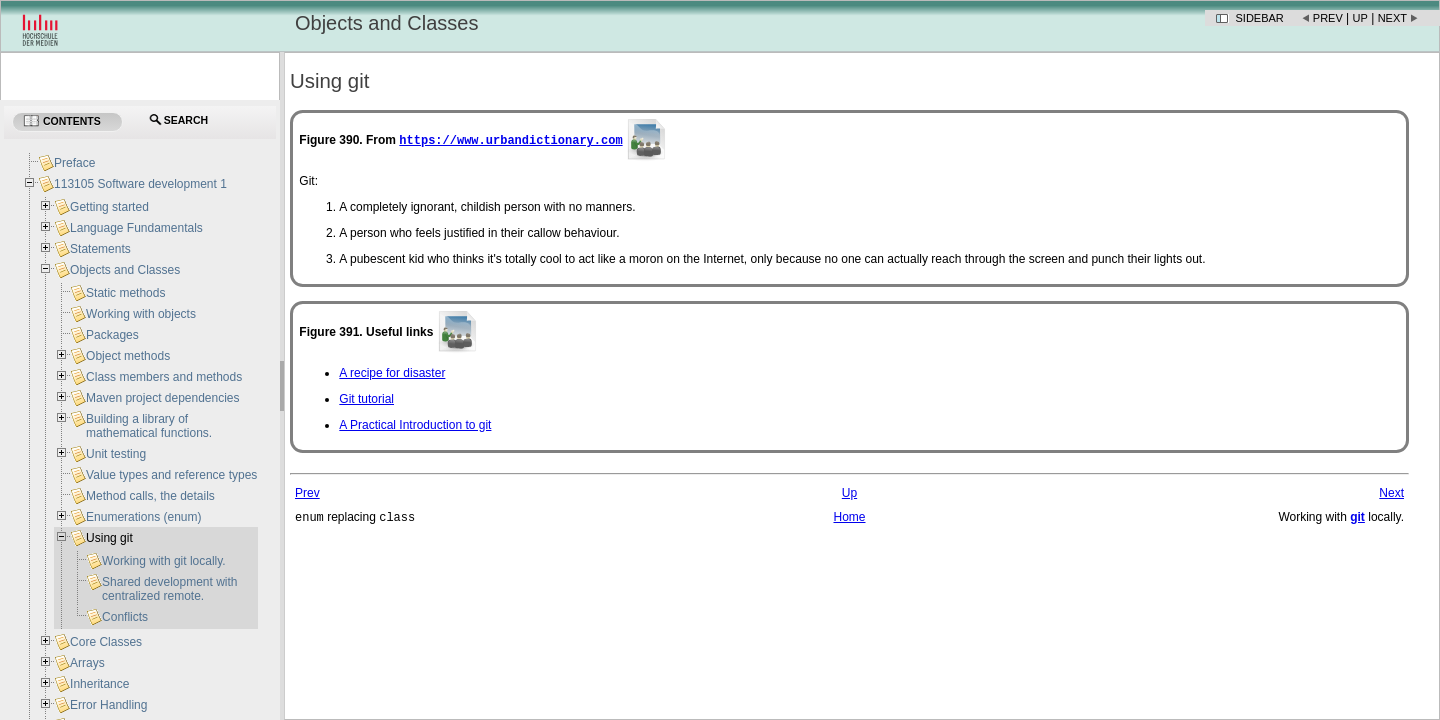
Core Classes (106, 642)
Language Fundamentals (136, 228)
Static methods (125, 293)
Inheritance (99, 684)
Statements (100, 249)
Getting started (109, 207)
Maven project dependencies (162, 398)
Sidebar (1260, 18)
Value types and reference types (171, 475)
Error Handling (108, 705)
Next (1392, 18)
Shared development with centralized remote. (169, 589)
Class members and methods (164, 377)
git (1357, 517)
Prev (1328, 18)
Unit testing (116, 454)
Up (1360, 18)
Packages (112, 335)
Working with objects (141, 314)
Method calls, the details (150, 496)
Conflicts (125, 617)
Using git (109, 538)
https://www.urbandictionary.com (510, 139)
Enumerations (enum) (143, 517)
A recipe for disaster (392, 373)
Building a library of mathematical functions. (149, 426)
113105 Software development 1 (140, 184)
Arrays (87, 663)
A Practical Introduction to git (415, 425)
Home (849, 518)
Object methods (128, 356)
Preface (74, 163)
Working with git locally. (164, 561)
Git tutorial (366, 399)
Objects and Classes (125, 270)
